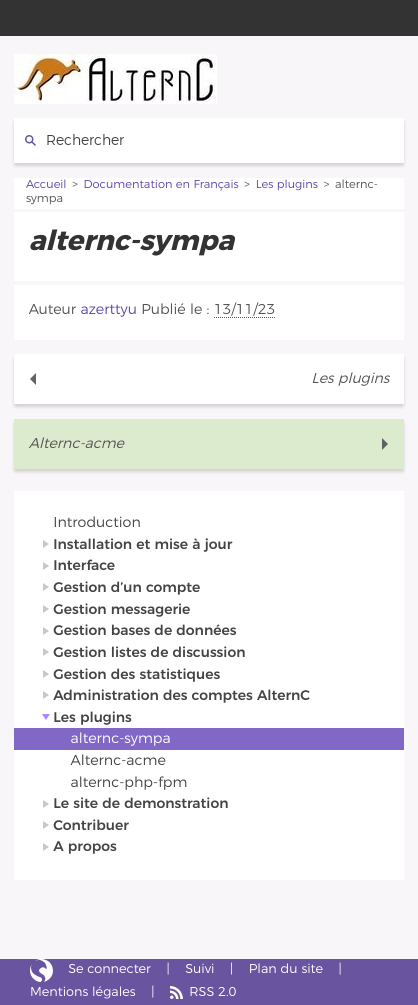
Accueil (46, 185)
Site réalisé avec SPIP (41, 971)
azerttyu (108, 309)
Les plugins (287, 185)
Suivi (199, 969)
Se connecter (109, 969)
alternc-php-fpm (129, 782)
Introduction (96, 522)
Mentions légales (83, 992)
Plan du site (286, 969)
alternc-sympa (121, 738)
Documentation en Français (161, 185)
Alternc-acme (76, 443)
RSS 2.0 (212, 992)
